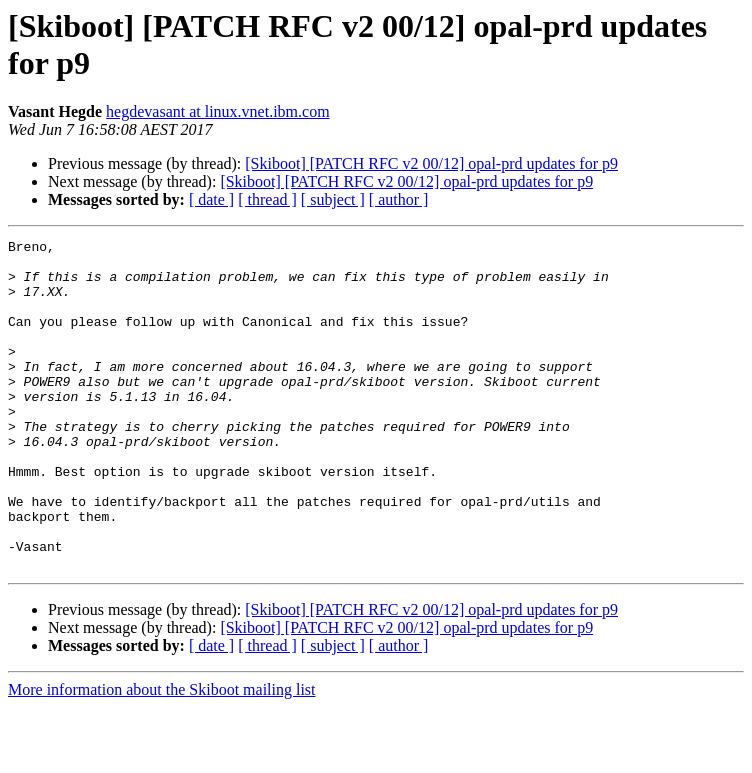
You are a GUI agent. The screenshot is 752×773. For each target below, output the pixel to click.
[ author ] (399, 199)
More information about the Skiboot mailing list (162, 755)
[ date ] (211, 199)
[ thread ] (267, 199)
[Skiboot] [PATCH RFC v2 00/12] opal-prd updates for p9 (431, 163)
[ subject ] (333, 199)
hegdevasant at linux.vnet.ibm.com (218, 111)
